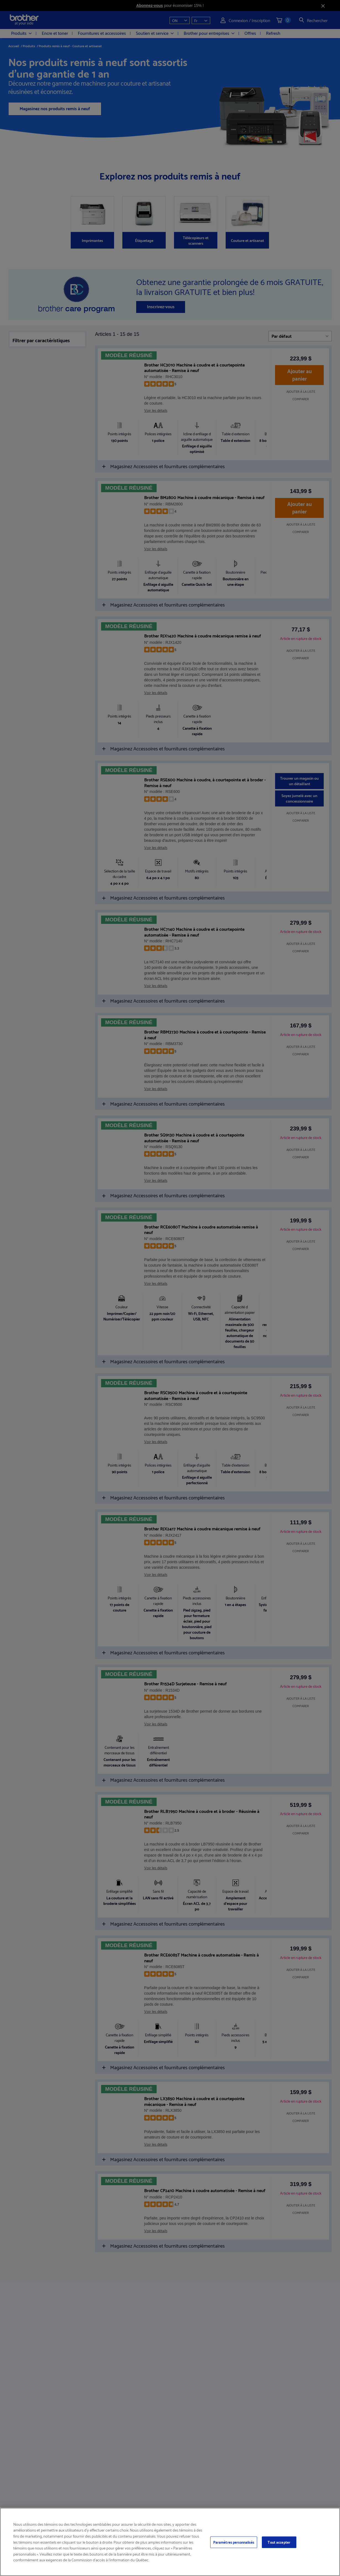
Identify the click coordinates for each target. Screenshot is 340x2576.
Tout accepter (279, 2542)
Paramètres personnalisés (233, 2542)
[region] (170, 2542)
